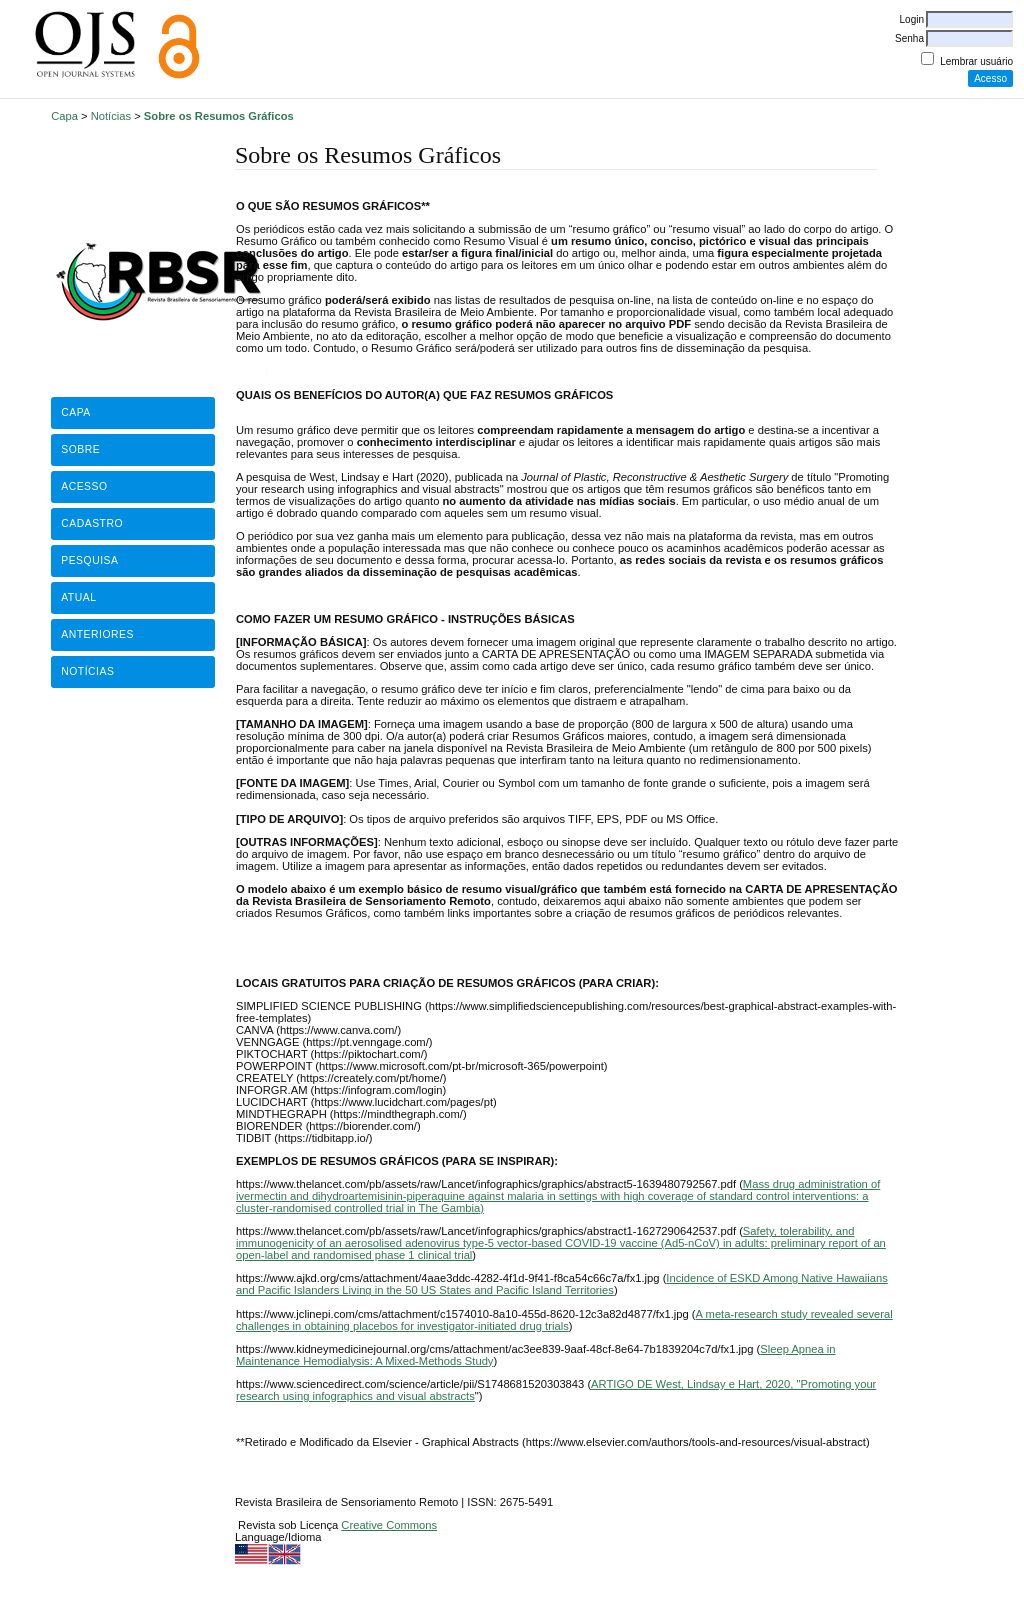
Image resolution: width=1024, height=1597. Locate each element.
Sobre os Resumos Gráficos (219, 116)
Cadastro (92, 523)
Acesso (84, 486)
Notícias (111, 116)
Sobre (80, 449)
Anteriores (97, 634)
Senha (909, 38)
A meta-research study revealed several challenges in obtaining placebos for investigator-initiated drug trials (564, 1320)
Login (912, 19)
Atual (78, 597)
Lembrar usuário (976, 61)
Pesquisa (89, 560)
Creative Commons (389, 1525)
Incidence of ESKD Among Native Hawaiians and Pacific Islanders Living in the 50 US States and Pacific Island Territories (562, 1284)
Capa (64, 116)
